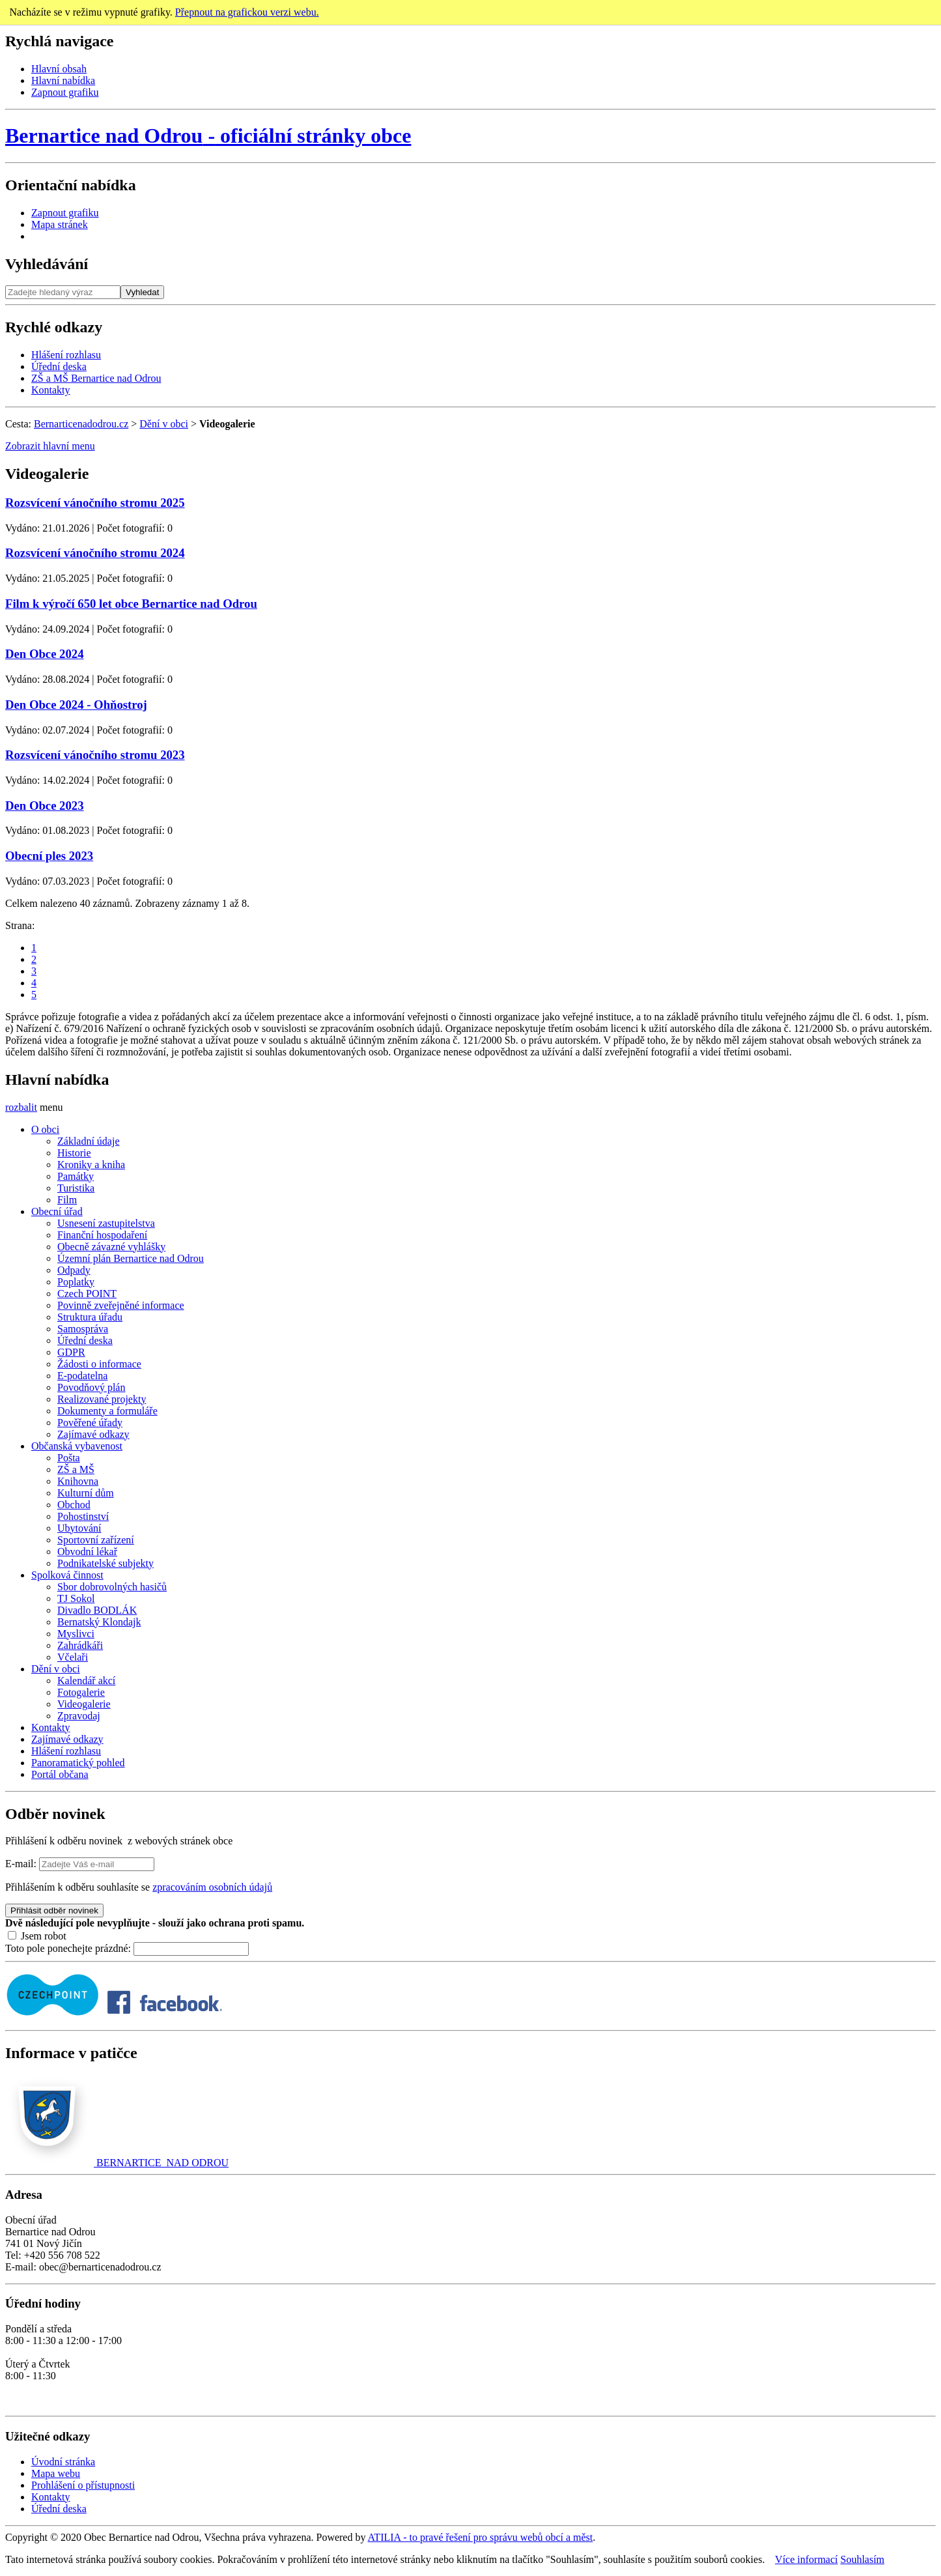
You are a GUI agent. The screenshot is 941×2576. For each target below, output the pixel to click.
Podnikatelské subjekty (105, 1563)
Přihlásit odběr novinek (54, 1910)
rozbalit (21, 1107)
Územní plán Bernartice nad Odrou (130, 1258)
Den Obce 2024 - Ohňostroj (76, 704)
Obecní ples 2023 (49, 856)
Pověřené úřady (89, 1422)
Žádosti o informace (99, 1363)
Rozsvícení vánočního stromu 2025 (95, 502)
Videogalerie (84, 1704)
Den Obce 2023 (44, 805)
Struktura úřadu (89, 1317)
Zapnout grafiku (65, 92)
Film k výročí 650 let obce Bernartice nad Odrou (131, 603)
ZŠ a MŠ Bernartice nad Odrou (96, 378)
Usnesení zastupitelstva (106, 1223)
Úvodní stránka (63, 2461)
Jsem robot (37, 1935)
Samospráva (82, 1328)
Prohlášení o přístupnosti (83, 2485)
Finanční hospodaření (102, 1234)
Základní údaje (88, 1141)
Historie (74, 1152)
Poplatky (75, 1281)
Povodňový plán (91, 1387)
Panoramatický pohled (78, 1762)
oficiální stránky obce (208, 135)
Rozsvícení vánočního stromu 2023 (95, 755)
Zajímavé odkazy (93, 1434)
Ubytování (79, 1528)
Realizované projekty (101, 1399)
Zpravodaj (78, 1715)
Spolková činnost (67, 1575)
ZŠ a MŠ (75, 1469)
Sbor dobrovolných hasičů (112, 1586)
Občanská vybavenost (76, 1446)
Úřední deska (59, 366)
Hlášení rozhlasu (66, 354)
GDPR (71, 1352)
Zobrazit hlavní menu (50, 445)
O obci (45, 1129)
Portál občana (60, 1774)
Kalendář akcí (86, 1680)
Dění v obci (163, 423)
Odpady (74, 1270)
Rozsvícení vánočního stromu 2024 (95, 553)
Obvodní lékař (87, 1551)
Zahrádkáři (80, 1645)
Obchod (74, 1504)
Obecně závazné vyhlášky (111, 1246)
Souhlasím (863, 2559)
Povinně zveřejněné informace (120, 1305)
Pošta (68, 1457)
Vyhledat (142, 292)
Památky (75, 1176)
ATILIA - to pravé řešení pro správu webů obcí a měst (480, 2537)
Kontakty (50, 389)
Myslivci (75, 1633)
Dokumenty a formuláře (107, 1410)
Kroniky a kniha (91, 1164)
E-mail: (20, 1863)
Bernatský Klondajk (99, 1621)
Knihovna (77, 1481)
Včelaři (72, 1657)
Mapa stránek (59, 224)
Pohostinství (83, 1516)
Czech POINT (87, 1293)
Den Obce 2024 (44, 654)
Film (67, 1199)
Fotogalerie (81, 1692)
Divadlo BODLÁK (97, 1610)
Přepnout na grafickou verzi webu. (247, 12)
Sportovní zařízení (95, 1539)
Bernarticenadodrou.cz (81, 423)
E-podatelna (82, 1375)
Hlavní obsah (59, 68)
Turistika (75, 1188)
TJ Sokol (75, 1598)
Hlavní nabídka (63, 80)
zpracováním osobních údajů (212, 1887)
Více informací (806, 2559)
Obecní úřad (57, 1211)
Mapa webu (55, 2473)
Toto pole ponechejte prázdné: (69, 1948)
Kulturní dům (85, 1492)
